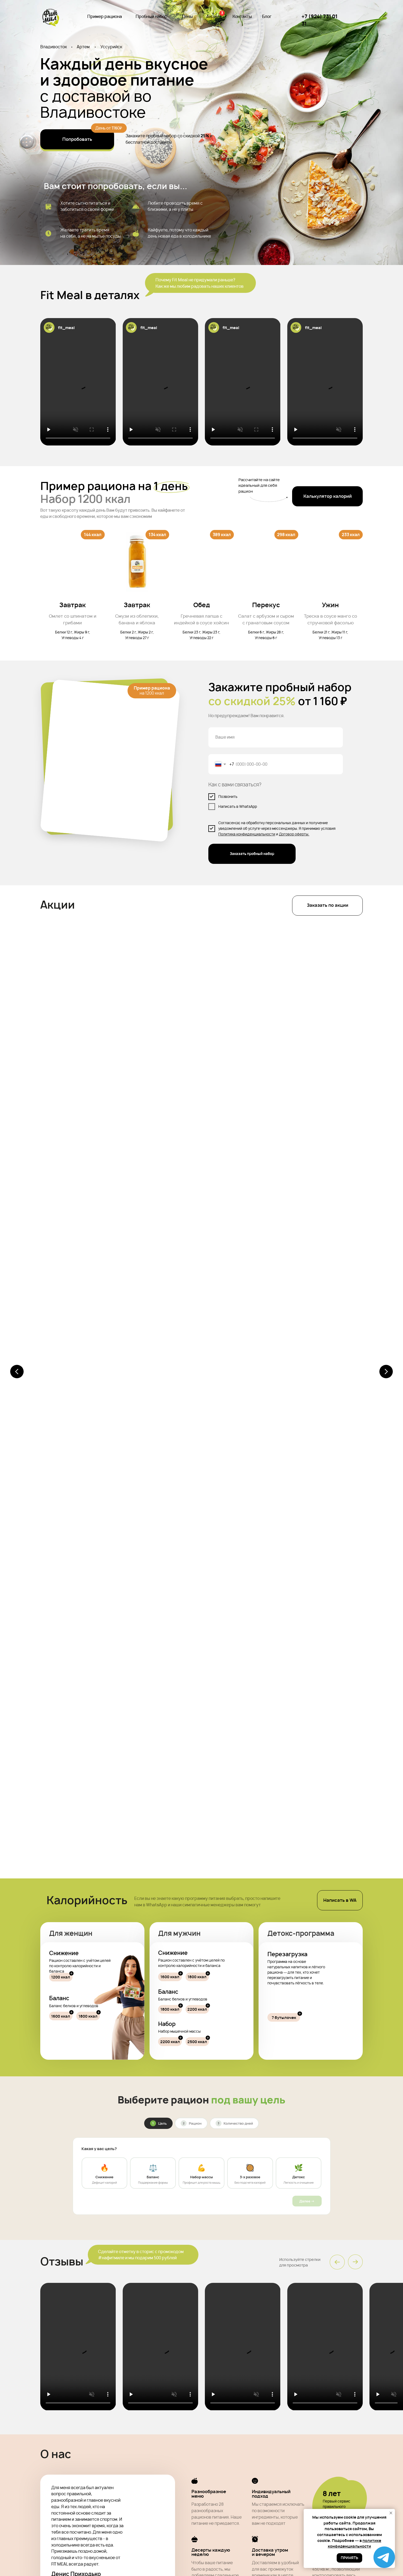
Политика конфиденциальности (246, 834)
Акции (212, 16)
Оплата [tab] (179, 2034)
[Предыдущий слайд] (17, 990)
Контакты (242, 16)
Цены (187, 16)
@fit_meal (201, 1817)
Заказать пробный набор (252, 854)
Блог (266, 16)
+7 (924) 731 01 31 (336, 2489)
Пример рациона (104, 16)
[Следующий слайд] (386, 990)
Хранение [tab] (268, 2034)
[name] (275, 737)
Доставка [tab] (224, 2034)
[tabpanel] (201, 2112)
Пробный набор (151, 16)
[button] (327, 496)
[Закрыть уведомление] (391, 2513)
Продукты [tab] (135, 2034)
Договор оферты (293, 834)
